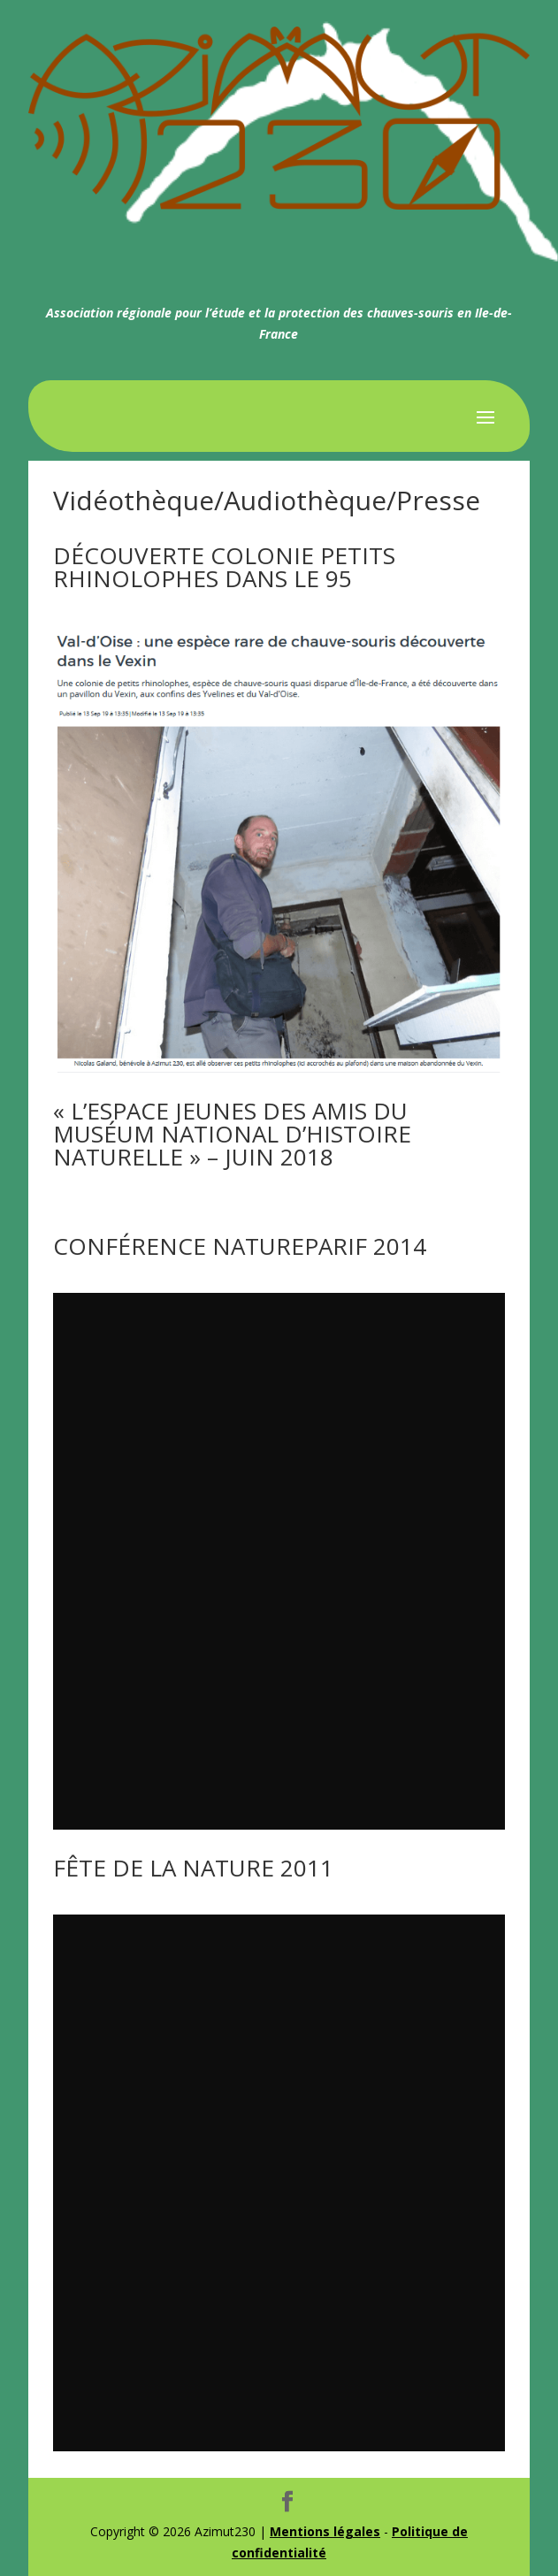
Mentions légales (325, 2531)
